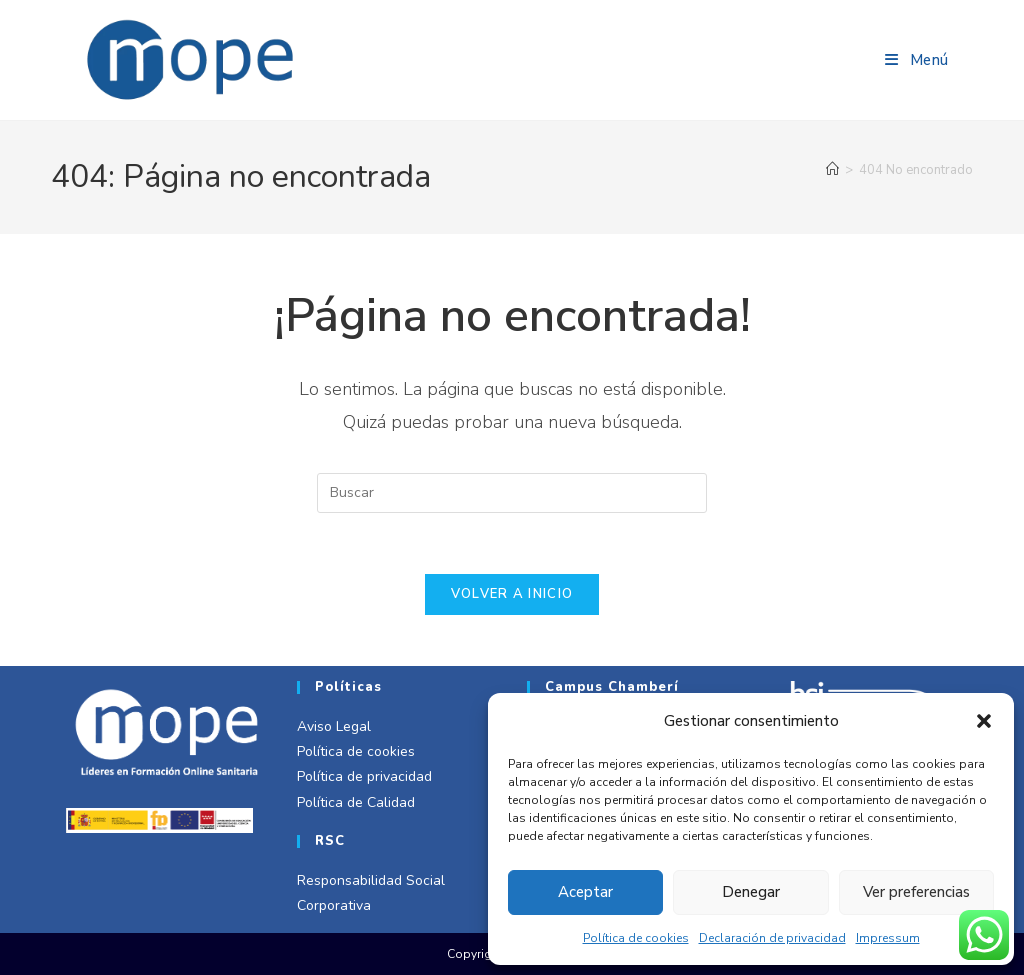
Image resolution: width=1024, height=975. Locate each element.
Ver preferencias (916, 892)
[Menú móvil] (917, 60)
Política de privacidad (364, 776)
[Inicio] (832, 170)
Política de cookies (636, 938)
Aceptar (585, 892)
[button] (984, 721)
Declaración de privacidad (772, 938)
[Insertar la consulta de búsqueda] (512, 493)
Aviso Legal (334, 726)
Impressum (888, 938)
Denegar (751, 892)
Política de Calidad (356, 802)
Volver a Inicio (512, 594)
